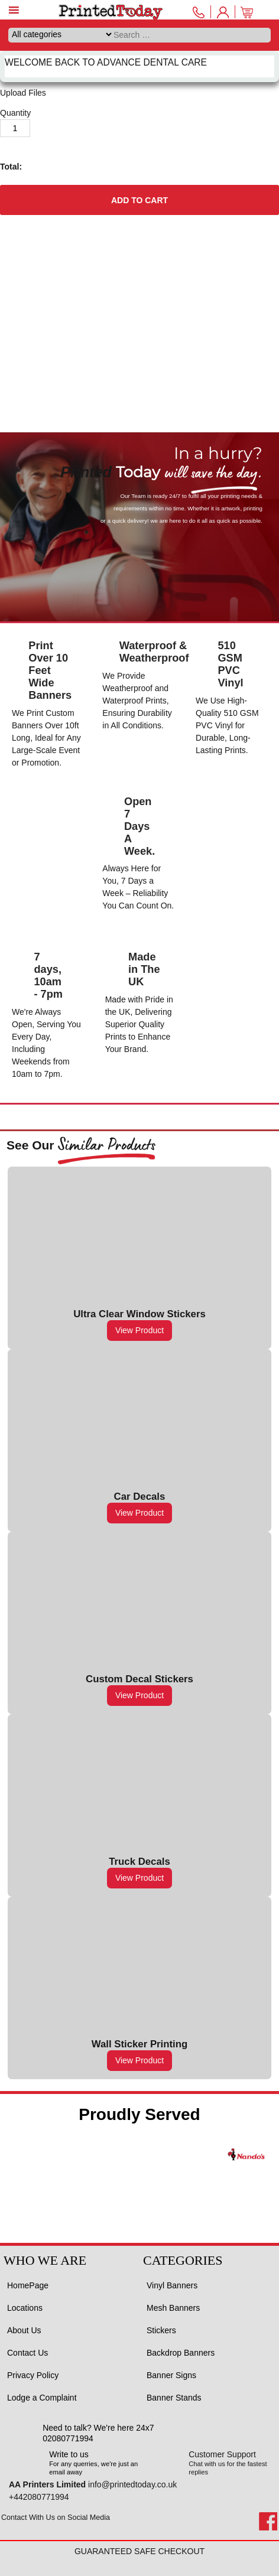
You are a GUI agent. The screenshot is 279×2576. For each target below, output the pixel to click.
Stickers (161, 2330)
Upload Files (23, 92)
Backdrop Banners (181, 2352)
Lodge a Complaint (42, 2397)
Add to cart (139, 200)
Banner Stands (174, 2397)
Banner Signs (171, 2375)
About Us (24, 2330)
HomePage (27, 2285)
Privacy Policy (33, 2375)
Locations (25, 2308)
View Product (139, 1330)
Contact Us (27, 2352)
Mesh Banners (173, 2308)
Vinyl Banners (172, 2285)
